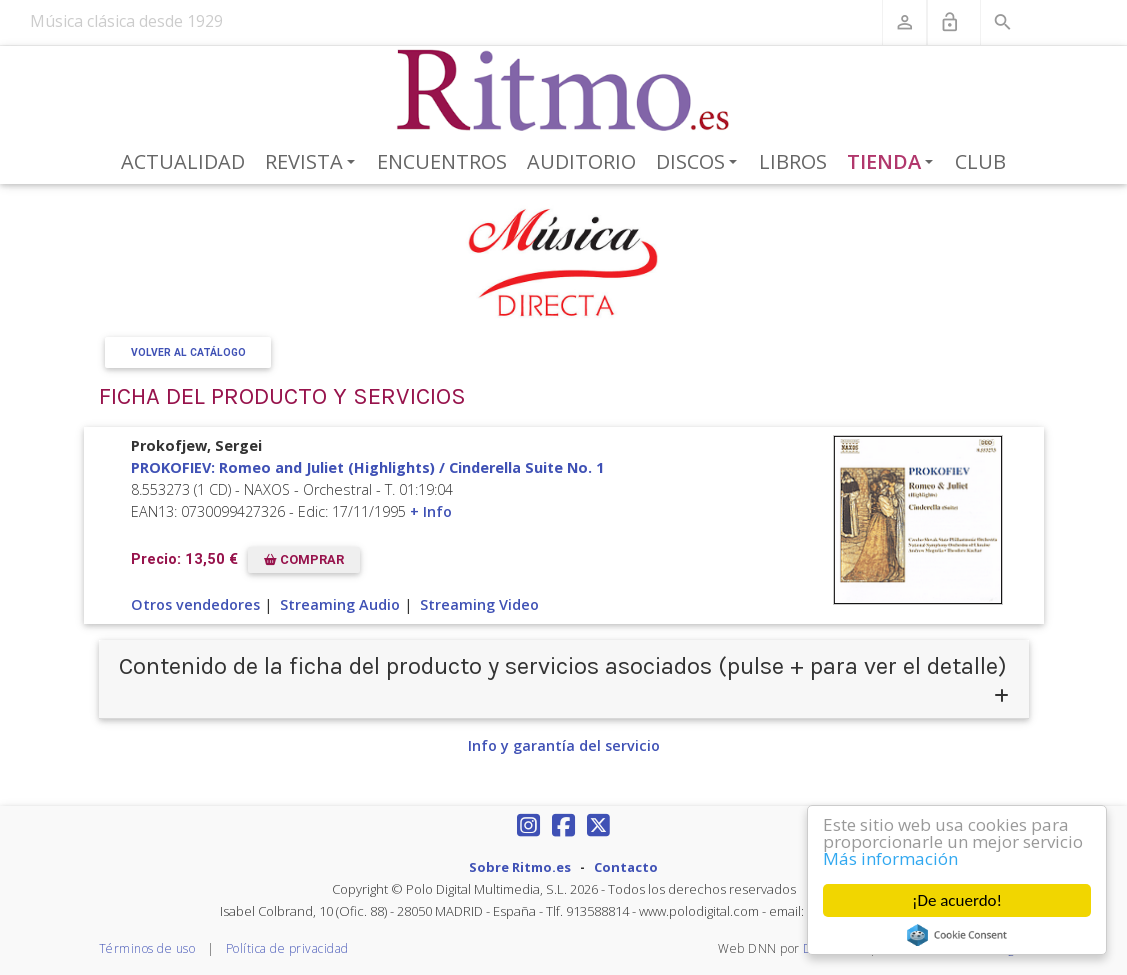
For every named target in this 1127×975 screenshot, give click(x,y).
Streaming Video (479, 604)
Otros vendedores (195, 604)
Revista (313, 163)
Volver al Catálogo (187, 352)
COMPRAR (304, 559)
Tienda (894, 163)
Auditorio (581, 161)
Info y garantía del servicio (564, 745)
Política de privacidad (287, 948)
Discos (700, 163)
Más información (890, 858)
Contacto (626, 867)
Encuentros (442, 161)
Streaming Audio (340, 604)
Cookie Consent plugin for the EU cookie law (957, 935)
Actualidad (183, 161)
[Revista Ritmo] (563, 91)
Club (980, 161)
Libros (793, 161)
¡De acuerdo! (957, 900)
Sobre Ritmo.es (520, 867)
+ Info (431, 511)
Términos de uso (147, 948)
